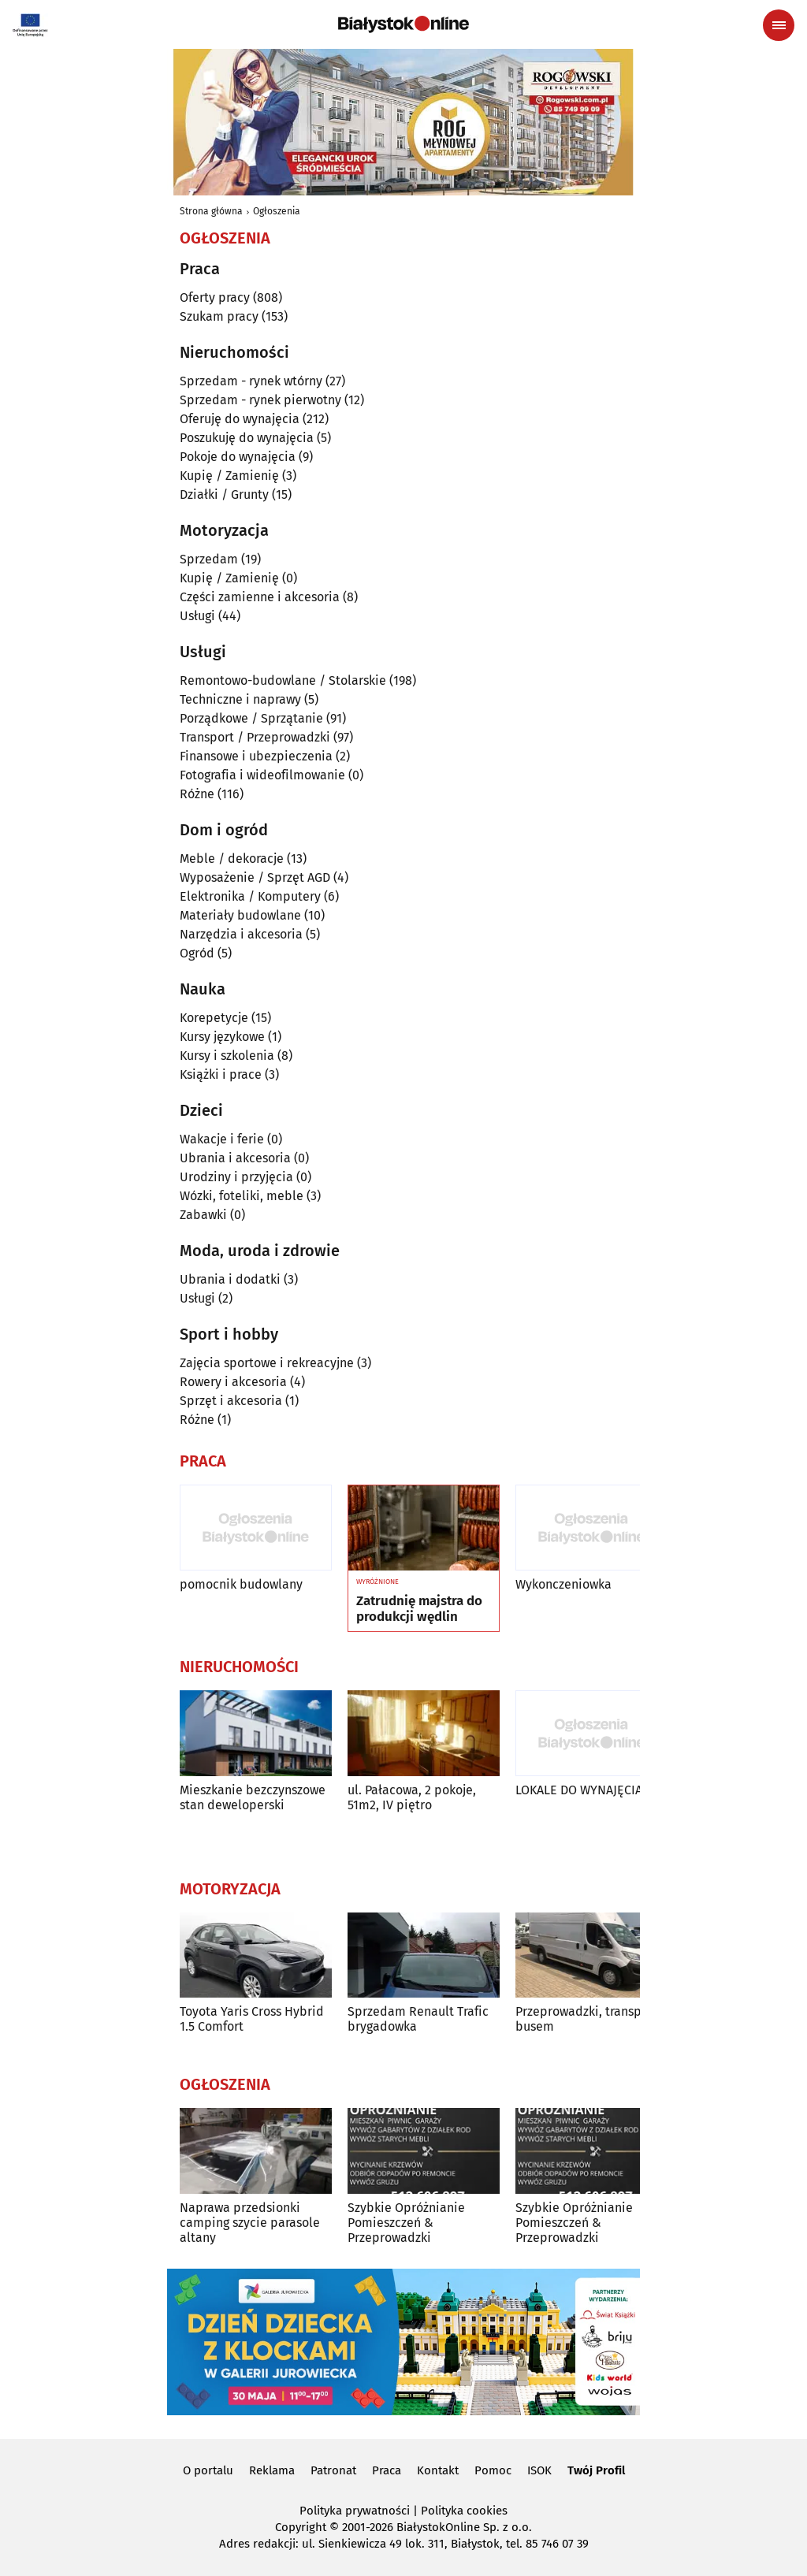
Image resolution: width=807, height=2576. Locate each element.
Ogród (197, 953)
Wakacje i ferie (222, 1139)
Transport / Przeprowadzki (255, 737)
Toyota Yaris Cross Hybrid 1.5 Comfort (252, 2019)
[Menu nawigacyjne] (778, 25)
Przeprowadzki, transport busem (586, 2019)
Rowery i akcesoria (233, 1381)
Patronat (333, 2470)
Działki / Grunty (224, 494)
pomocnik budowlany (241, 1584)
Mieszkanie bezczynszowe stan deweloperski (252, 1797)
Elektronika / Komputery (250, 896)
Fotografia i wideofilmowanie (262, 775)
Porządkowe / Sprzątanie (251, 718)
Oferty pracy (215, 297)
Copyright (300, 2527)
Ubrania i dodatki (230, 1279)
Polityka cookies (464, 2511)
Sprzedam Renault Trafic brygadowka (418, 2019)
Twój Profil (596, 2470)
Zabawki (203, 1214)
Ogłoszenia (276, 211)
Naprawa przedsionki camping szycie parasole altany (250, 2222)
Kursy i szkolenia (227, 1055)
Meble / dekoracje (232, 858)
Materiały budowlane (240, 915)
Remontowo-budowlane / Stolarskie (283, 680)
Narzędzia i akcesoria (241, 934)
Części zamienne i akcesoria (260, 596)
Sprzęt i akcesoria (231, 1400)
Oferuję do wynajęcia (239, 418)
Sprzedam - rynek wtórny (251, 381)
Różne (197, 793)
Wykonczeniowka (563, 1584)
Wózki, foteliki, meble (241, 1195)
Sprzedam (209, 559)
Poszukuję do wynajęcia (247, 437)
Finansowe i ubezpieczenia (256, 756)
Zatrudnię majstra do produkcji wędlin (419, 1609)
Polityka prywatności (354, 2511)
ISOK (539, 2470)
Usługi (197, 615)
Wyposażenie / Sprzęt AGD (255, 877)
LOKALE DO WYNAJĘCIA (578, 1789)
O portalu (208, 2470)
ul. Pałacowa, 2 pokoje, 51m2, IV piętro (412, 1797)
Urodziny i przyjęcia (236, 1176)
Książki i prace (221, 1074)
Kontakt (438, 2470)
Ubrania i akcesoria (235, 1157)
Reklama (272, 2470)
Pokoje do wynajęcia (238, 456)
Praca (386, 2470)
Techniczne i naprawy (240, 699)
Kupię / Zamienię (229, 475)
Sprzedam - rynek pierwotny (260, 399)
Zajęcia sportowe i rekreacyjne (267, 1362)
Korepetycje (214, 1017)
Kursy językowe (222, 1036)
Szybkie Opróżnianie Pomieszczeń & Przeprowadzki (406, 2222)
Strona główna (211, 211)
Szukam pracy (219, 316)
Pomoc (492, 2470)
